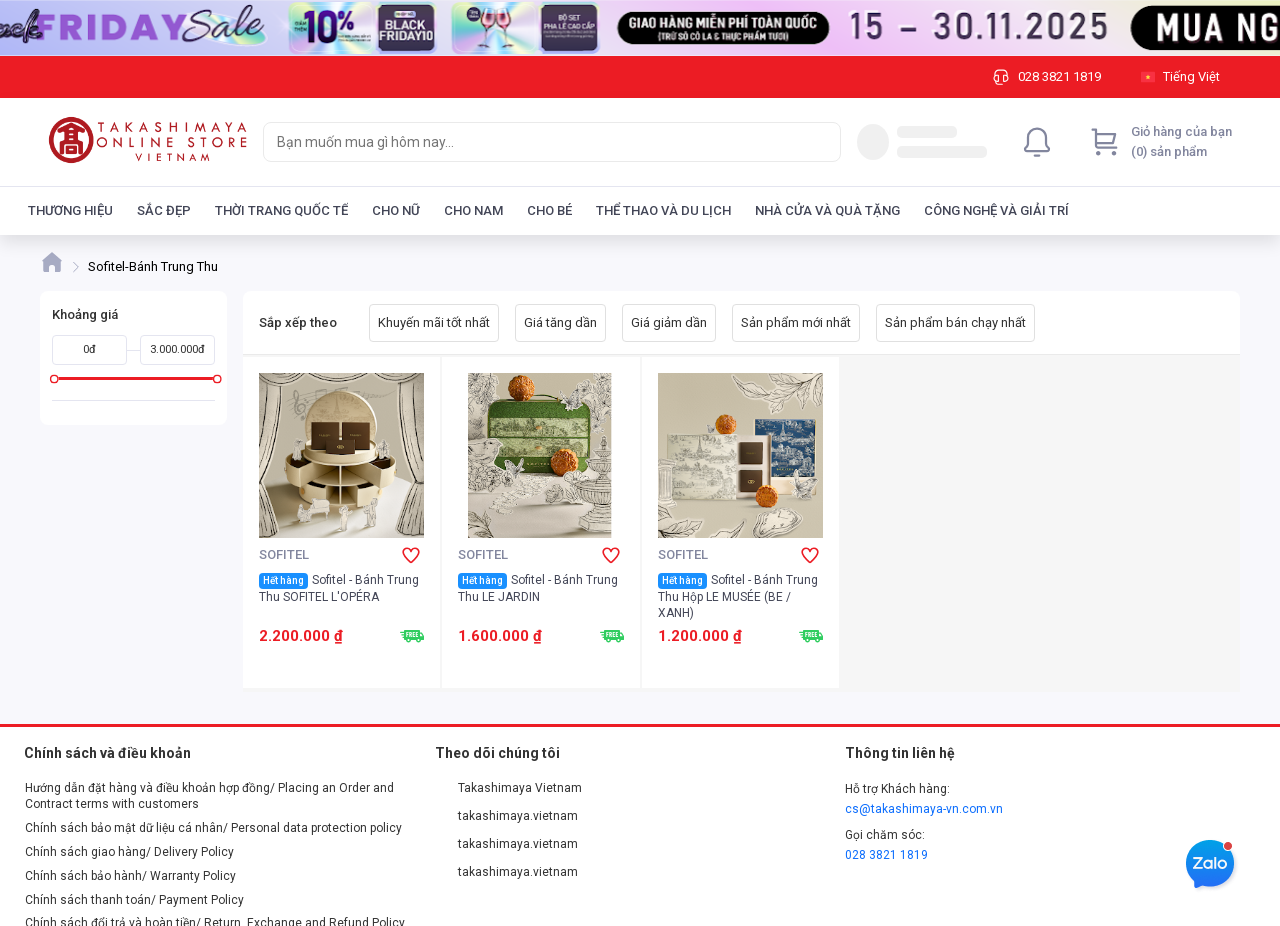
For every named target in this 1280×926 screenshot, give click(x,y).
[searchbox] (534, 142)
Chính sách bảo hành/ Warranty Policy (130, 876)
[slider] (54, 378)
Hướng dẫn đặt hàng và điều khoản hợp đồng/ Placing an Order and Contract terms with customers (209, 796)
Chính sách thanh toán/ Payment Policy (134, 900)
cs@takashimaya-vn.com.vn (924, 809)
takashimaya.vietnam (507, 816)
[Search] (821, 142)
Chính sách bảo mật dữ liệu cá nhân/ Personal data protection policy (213, 828)
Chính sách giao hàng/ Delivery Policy (129, 852)
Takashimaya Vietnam (509, 788)
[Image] (640, 28)
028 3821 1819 (886, 855)
